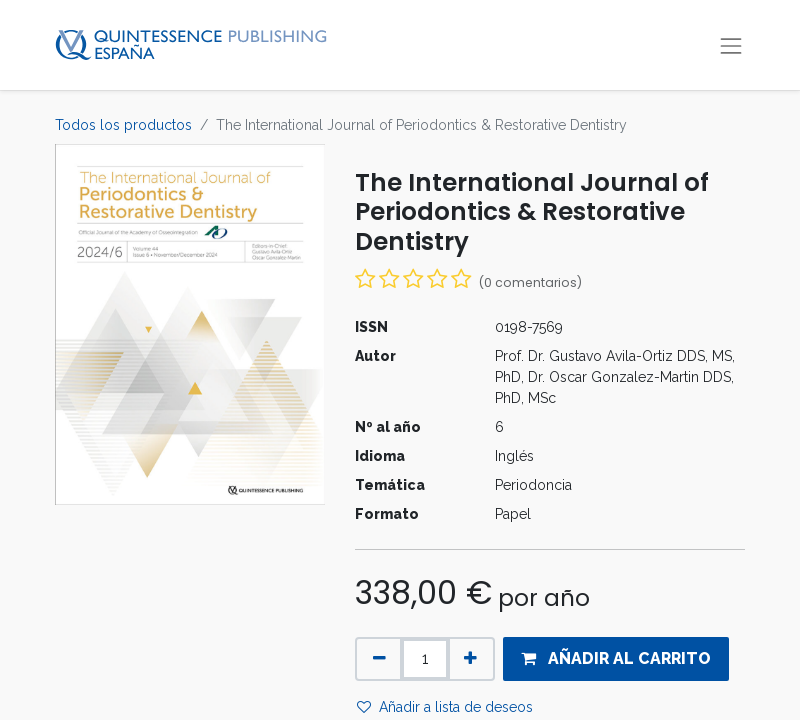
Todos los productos (123, 125)
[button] (616, 659)
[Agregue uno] (470, 659)
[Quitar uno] (379, 659)
